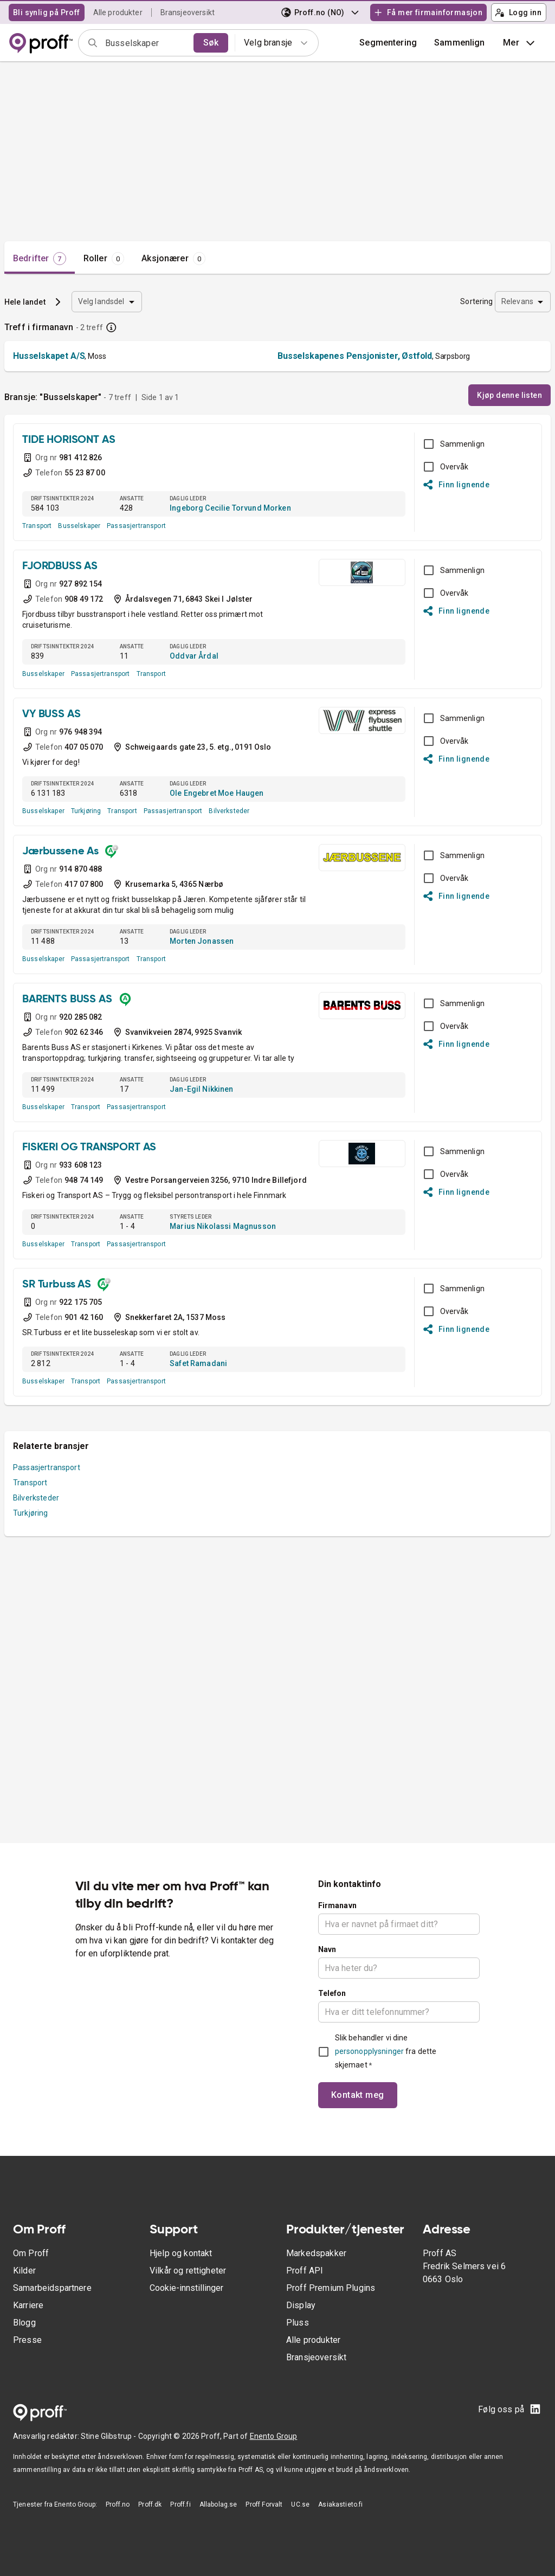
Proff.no (118, 2504)
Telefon (332, 1993)
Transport (36, 526)
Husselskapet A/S (49, 356)
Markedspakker (316, 2253)
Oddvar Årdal (194, 656)
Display (300, 2305)
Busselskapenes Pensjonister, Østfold (355, 356)
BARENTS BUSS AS (67, 999)
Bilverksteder (229, 811)
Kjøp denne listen (509, 395)
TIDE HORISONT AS (68, 440)
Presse (27, 2340)
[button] (459, 43)
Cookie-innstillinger (186, 2288)
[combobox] (145, 43)
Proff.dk (150, 2504)
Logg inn (518, 12)
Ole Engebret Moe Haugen (216, 793)
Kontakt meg (357, 2095)
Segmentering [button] (388, 42)
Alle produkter (118, 12)
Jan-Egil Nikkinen (202, 1089)
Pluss (297, 2322)
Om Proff (31, 2253)
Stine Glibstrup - (109, 2436)
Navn (327, 1949)
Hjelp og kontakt (181, 2253)
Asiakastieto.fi (340, 2504)
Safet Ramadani (198, 1363)
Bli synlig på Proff (46, 12)
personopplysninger (369, 2051)
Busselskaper (79, 526)
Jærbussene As (60, 851)
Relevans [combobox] (517, 301)
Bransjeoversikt (187, 12)
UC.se (300, 2504)
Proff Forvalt (264, 2504)
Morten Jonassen (202, 941)
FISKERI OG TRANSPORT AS (89, 1147)
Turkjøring (86, 811)
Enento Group (274, 2436)
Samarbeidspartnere (52, 2288)
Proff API (304, 2270)
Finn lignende (456, 485)
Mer (520, 42)
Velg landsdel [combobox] (101, 301)
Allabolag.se (218, 2504)
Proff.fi (180, 2504)
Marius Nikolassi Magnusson (223, 1226)
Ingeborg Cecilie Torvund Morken (230, 508)
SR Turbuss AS (56, 1284)
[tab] (39, 258)
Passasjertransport (136, 526)
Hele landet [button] (25, 302)
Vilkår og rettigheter (188, 2270)
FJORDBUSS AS (60, 566)
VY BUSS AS (51, 714)
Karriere (28, 2305)
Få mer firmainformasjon (428, 12)
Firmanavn (337, 1905)
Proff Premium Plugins (330, 2288)
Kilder (24, 2270)
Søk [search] (210, 42)
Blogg (24, 2322)
